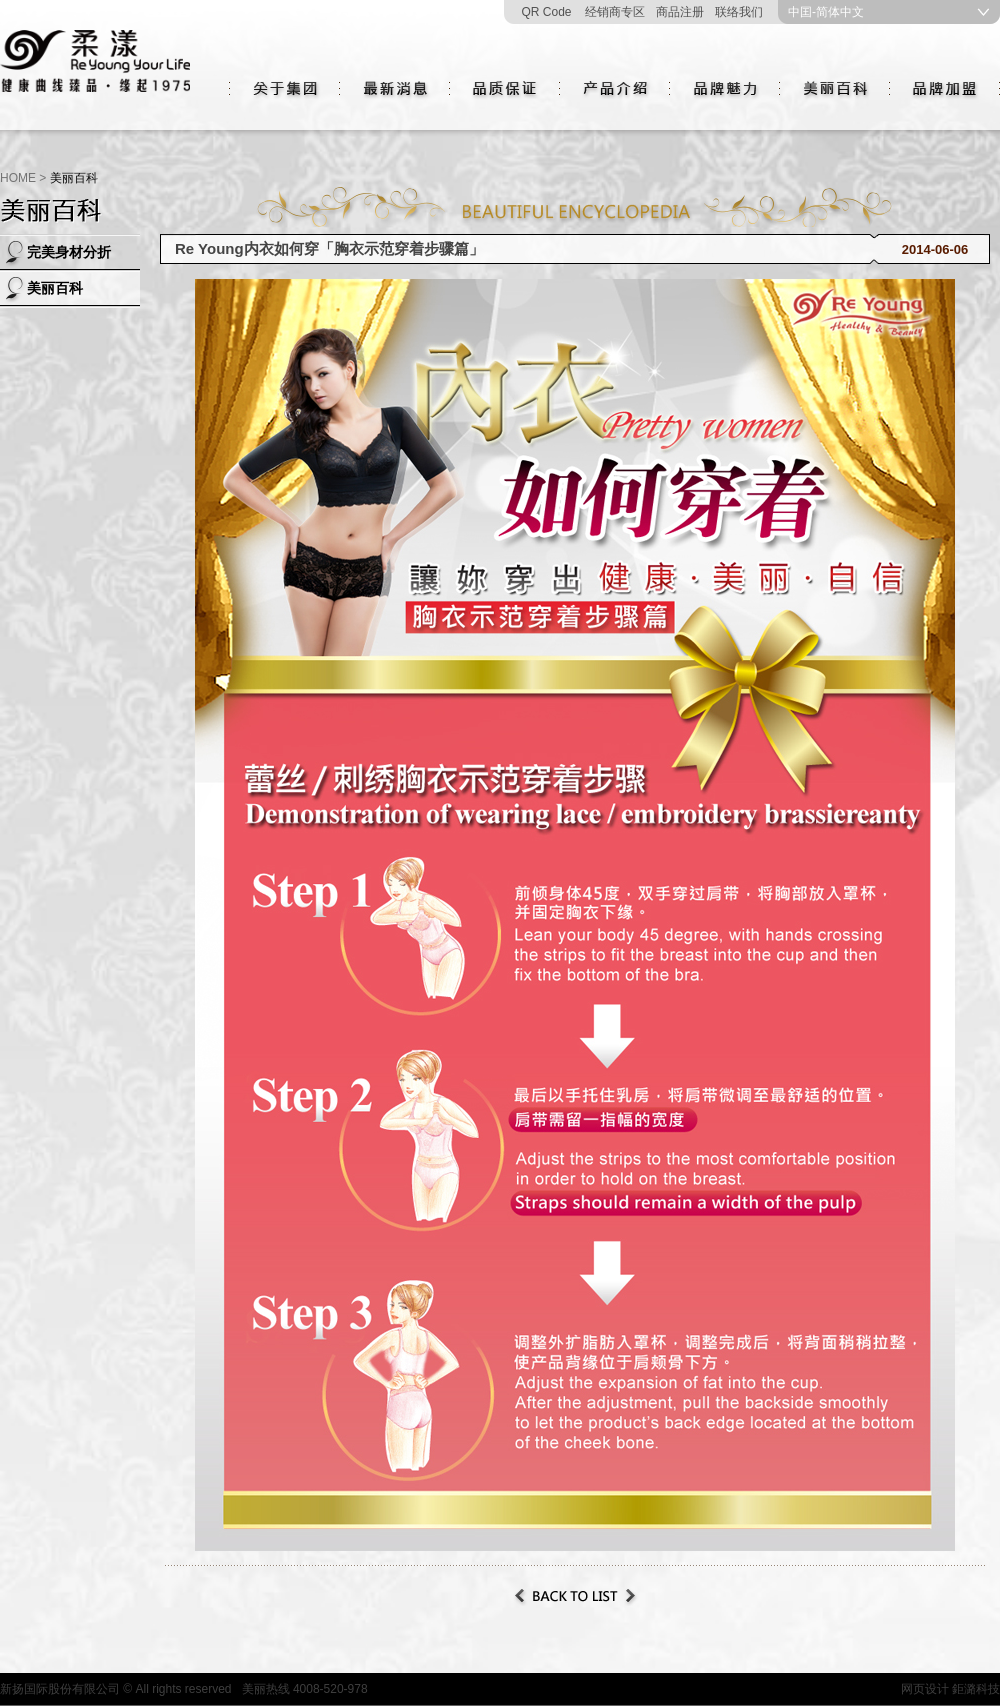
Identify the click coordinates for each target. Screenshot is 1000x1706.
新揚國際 (95, 65)
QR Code (546, 12)
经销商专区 (615, 12)
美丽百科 (835, 89)
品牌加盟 (945, 89)
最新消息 (395, 89)
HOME (18, 178)
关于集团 (285, 89)
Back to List (575, 1596)
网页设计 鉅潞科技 (950, 1689)
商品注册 (680, 12)
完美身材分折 (69, 252)
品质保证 (505, 89)
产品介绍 (615, 89)
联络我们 (739, 12)
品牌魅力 (725, 89)
